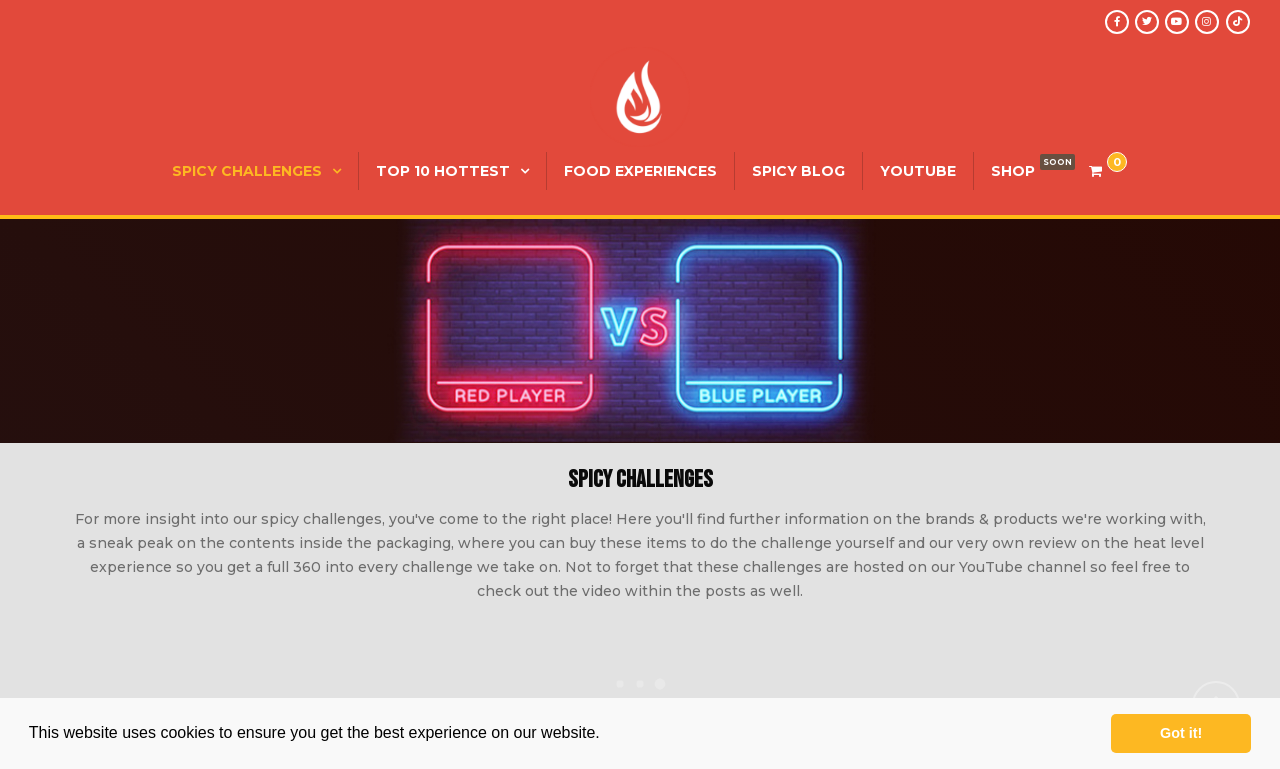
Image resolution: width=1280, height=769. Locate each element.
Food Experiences (640, 171)
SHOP (1013, 171)
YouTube (918, 171)
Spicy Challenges (247, 171)
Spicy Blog (798, 171)
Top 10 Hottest (443, 171)
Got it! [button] (1181, 733)
